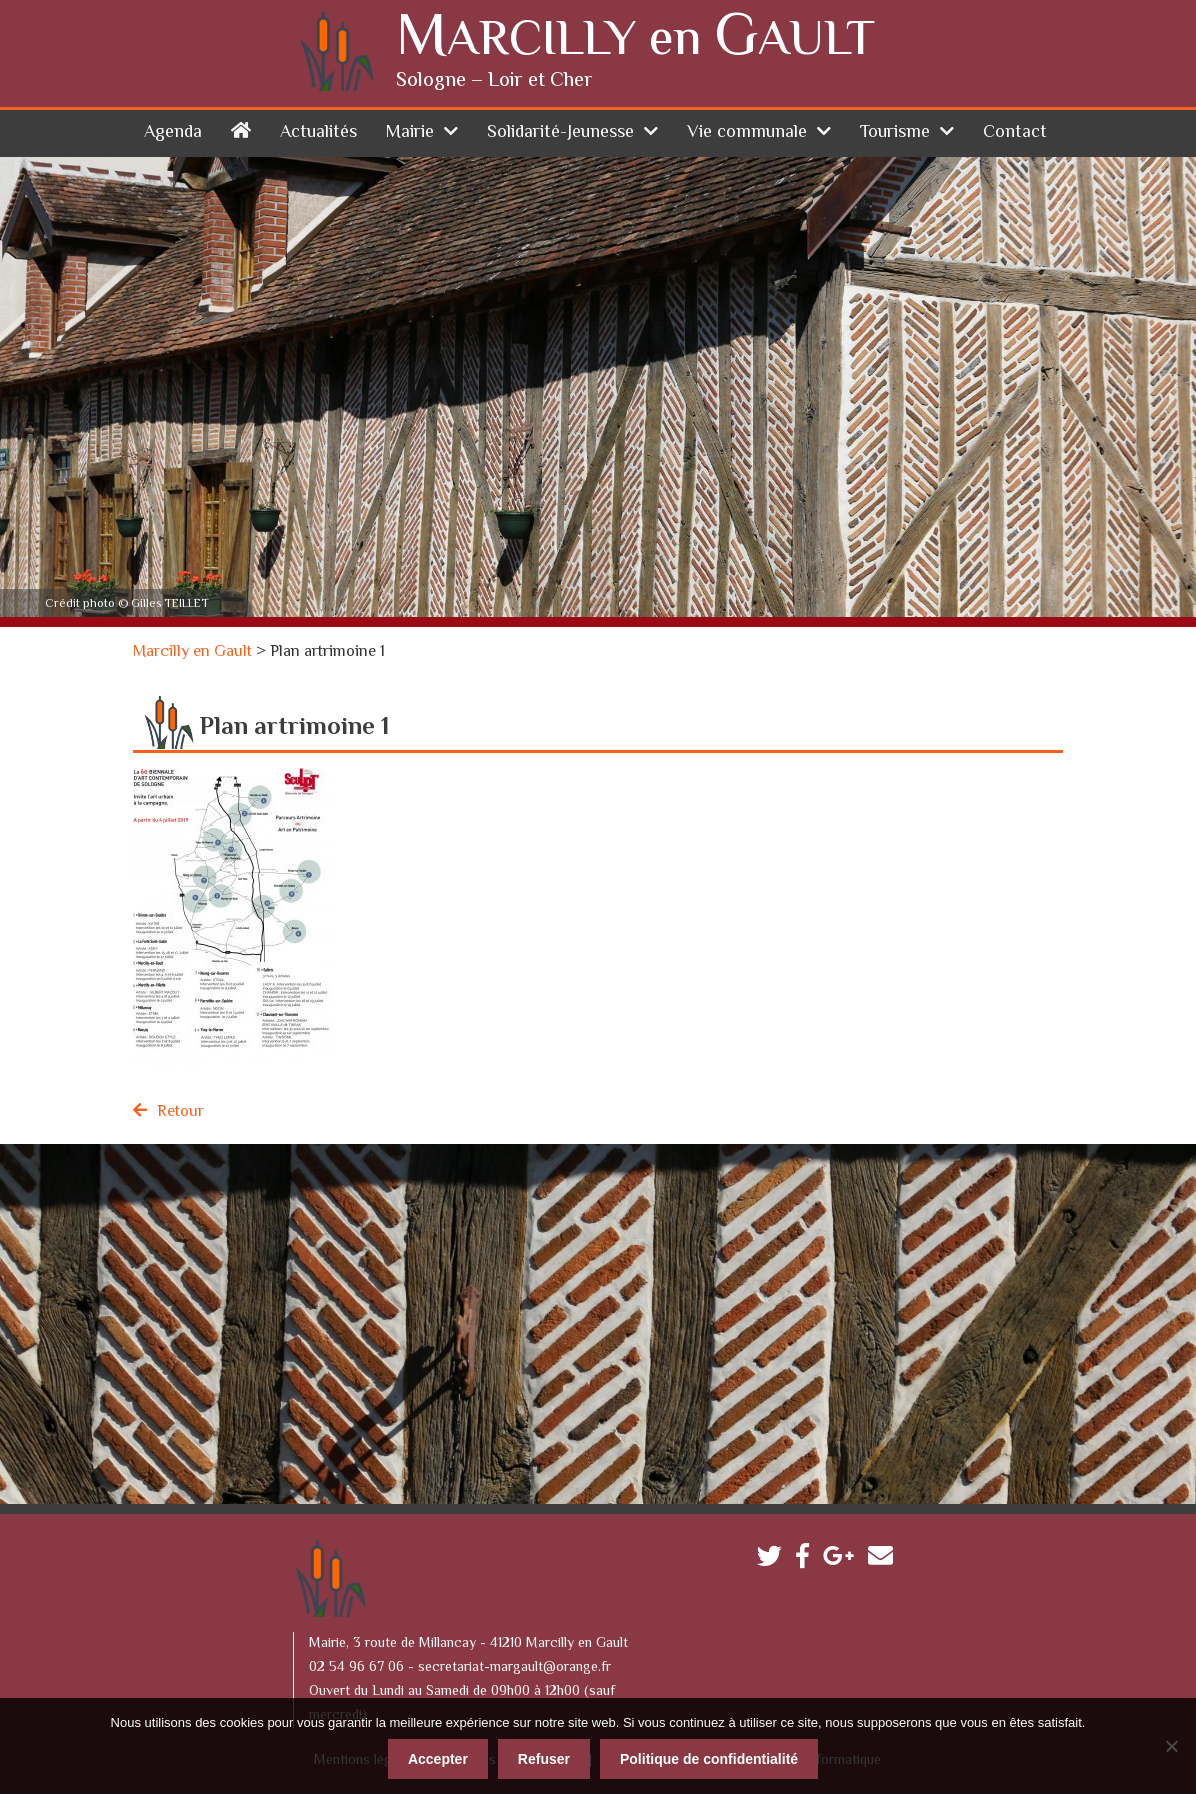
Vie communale (747, 133)
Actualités (318, 133)
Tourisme (895, 133)
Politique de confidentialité (709, 1759)
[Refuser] (1171, 1746)
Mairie (410, 133)
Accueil (241, 129)
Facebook (807, 1560)
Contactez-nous (885, 1560)
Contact (1015, 133)
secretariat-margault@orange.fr (514, 1668)
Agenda (173, 133)
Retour (180, 1112)
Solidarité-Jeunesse (560, 133)
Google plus (843, 1560)
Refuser (544, 1759)
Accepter (438, 1759)
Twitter (774, 1560)
